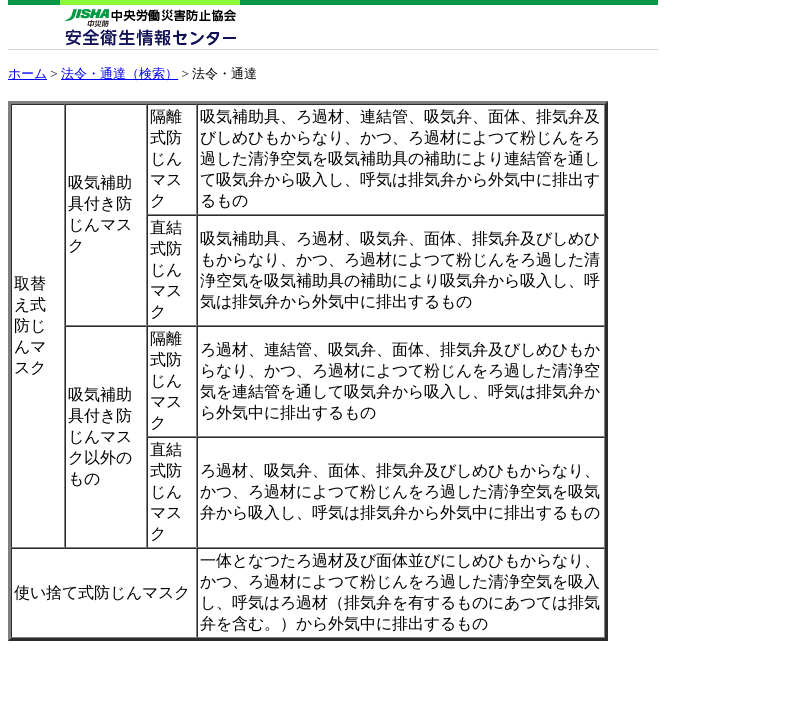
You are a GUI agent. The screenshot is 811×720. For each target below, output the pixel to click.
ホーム (27, 73)
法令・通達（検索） (119, 73)
